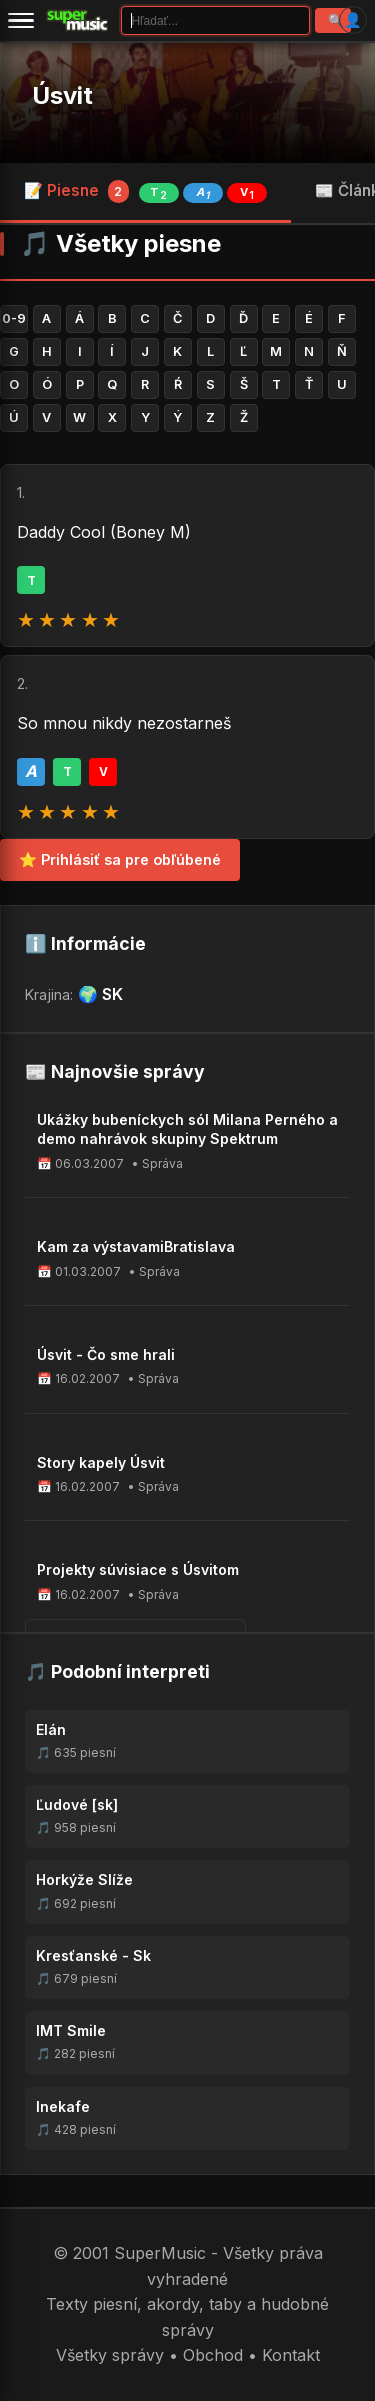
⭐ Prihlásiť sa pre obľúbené (120, 859)
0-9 (14, 318)
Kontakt (291, 2355)
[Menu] (21, 20)
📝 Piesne (145, 192)
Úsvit (62, 95)
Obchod (213, 2355)
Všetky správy (110, 2355)
